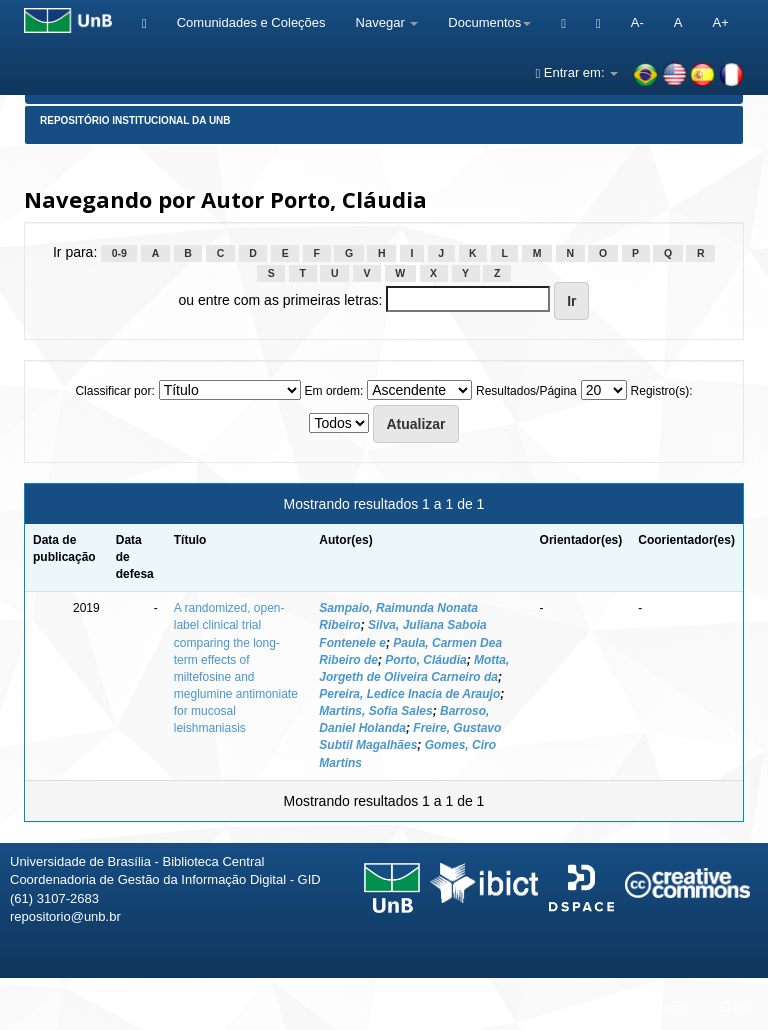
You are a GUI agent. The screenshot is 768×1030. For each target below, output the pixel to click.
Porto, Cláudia (425, 660)
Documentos (489, 22)
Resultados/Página (526, 391)
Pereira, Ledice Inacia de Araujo (409, 694)
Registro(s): (662, 391)
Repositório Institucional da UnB (135, 120)
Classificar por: (114, 391)
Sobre (735, 1007)
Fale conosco (649, 1007)
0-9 (119, 253)
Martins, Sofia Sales (375, 711)
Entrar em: (576, 72)
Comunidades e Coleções (251, 22)
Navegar (387, 22)
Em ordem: (334, 391)
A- (637, 22)
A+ (720, 22)
